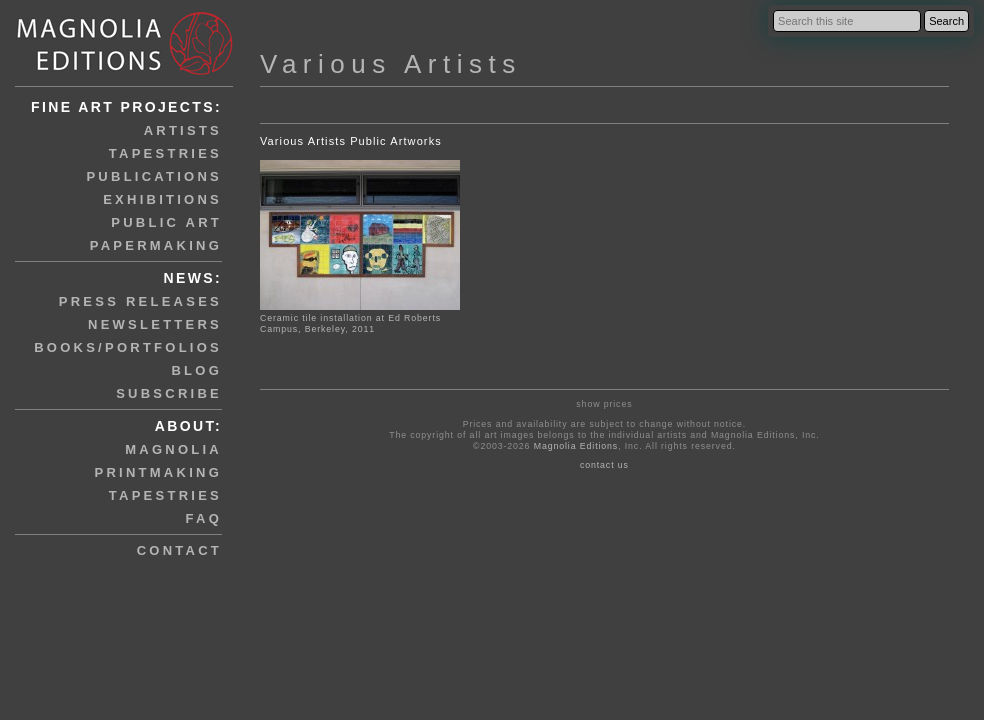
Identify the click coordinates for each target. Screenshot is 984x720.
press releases (140, 301)
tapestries (165, 153)
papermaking (156, 245)
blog (196, 370)
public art (166, 222)
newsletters (155, 324)
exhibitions (162, 199)
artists (183, 130)
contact (179, 550)
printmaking (158, 472)
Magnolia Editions (576, 446)
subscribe (169, 393)
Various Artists (391, 64)
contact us (604, 465)
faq (204, 518)
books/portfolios (128, 347)
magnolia (173, 449)
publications (154, 176)
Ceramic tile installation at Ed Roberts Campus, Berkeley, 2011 (350, 323)
